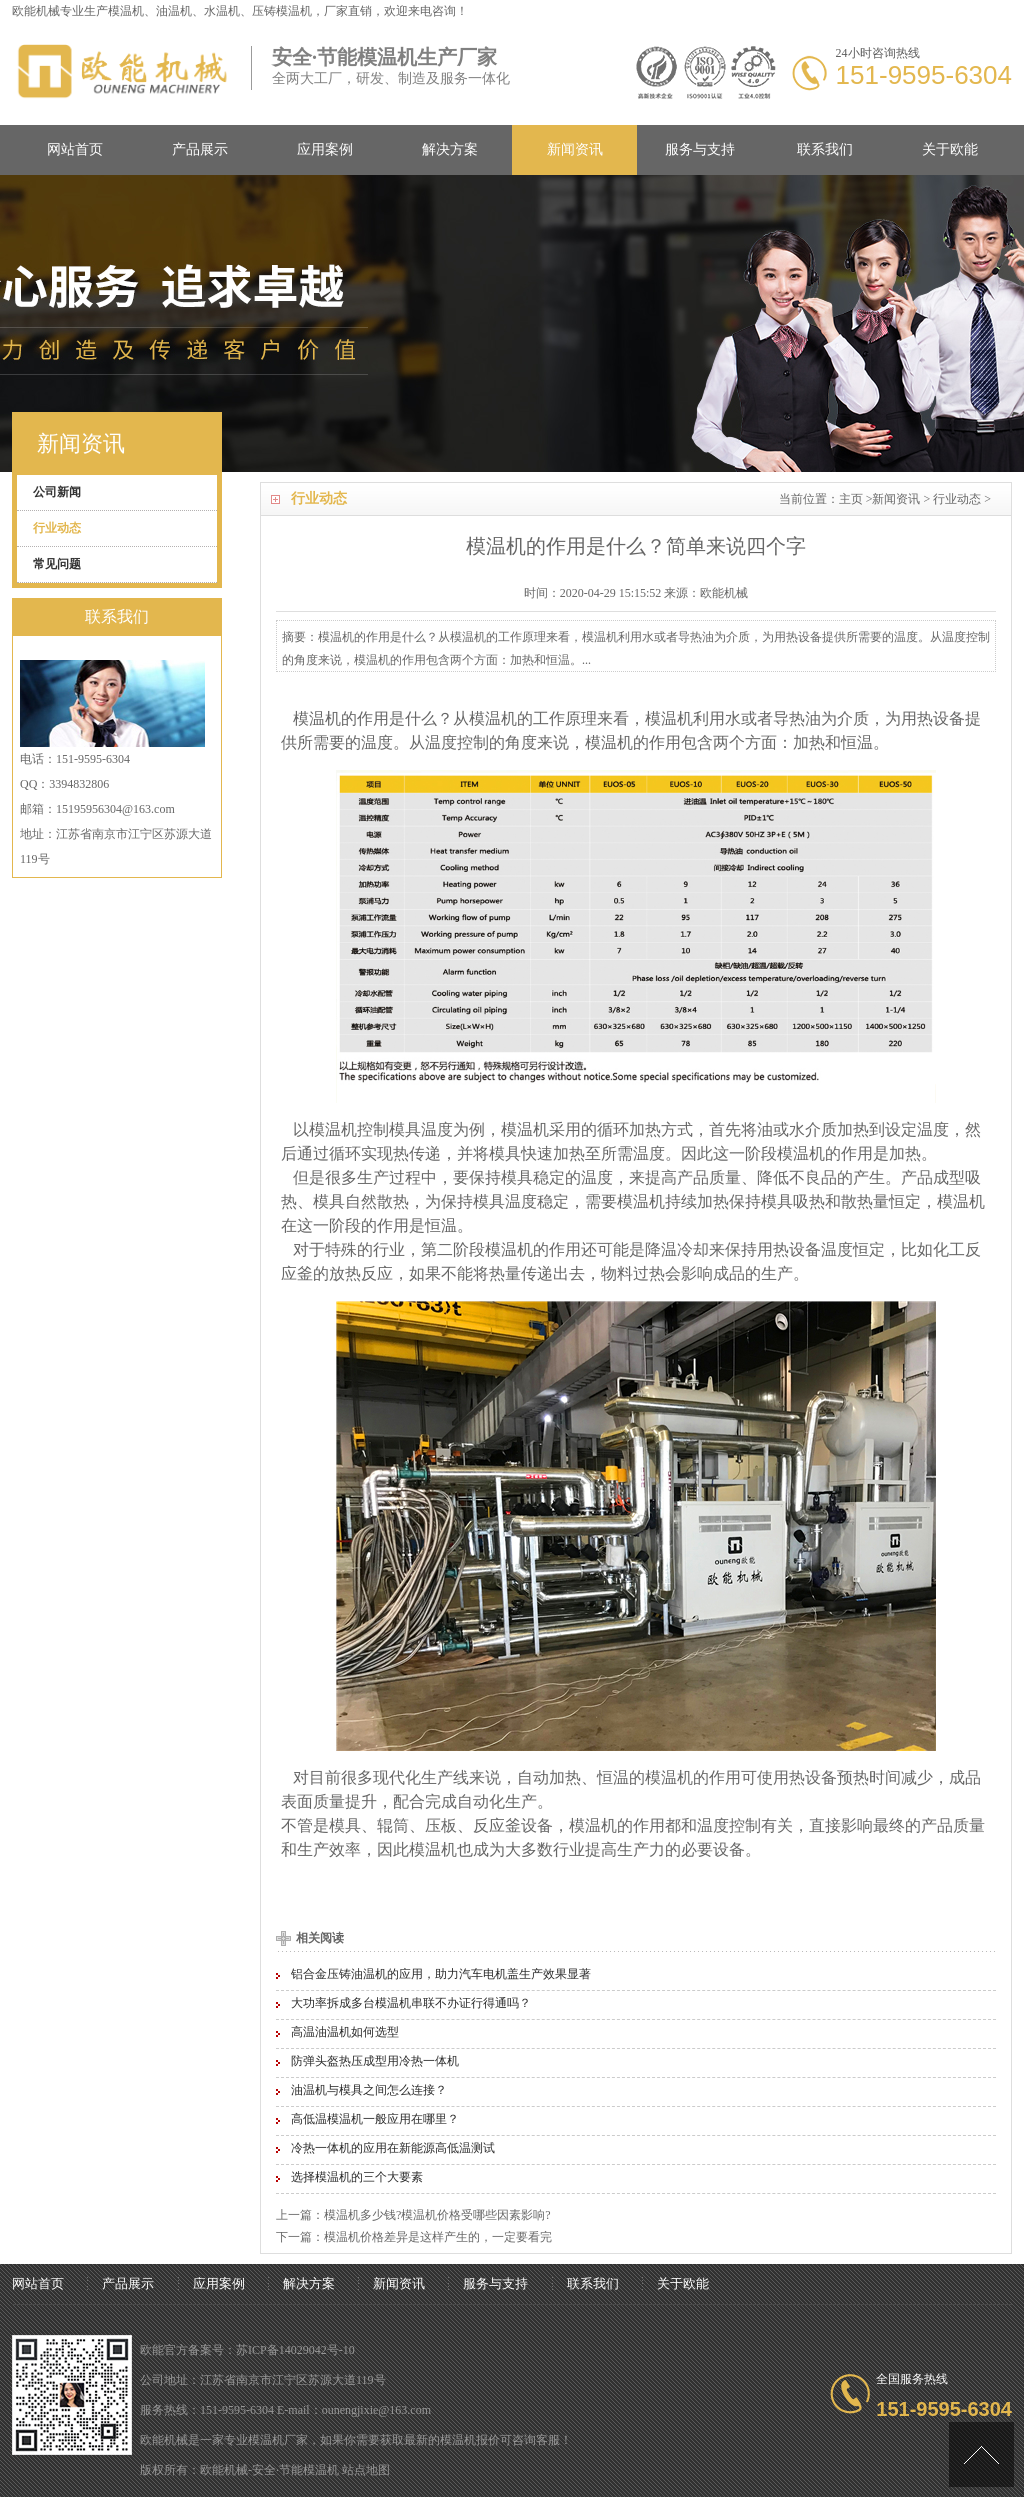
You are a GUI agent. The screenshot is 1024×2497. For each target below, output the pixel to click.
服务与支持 (700, 149)
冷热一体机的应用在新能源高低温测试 (393, 2148)
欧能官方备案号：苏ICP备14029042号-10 (247, 2350)
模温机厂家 (278, 2440)
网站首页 (75, 149)
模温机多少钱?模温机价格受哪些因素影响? (437, 2215)
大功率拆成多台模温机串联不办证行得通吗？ (411, 2003)
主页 (851, 499)
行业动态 (957, 499)
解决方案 (450, 149)
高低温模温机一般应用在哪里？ (375, 2119)
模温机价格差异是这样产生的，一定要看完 (438, 2237)
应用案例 (325, 149)
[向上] (981, 2454)
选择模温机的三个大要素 (357, 2177)
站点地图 (366, 2470)
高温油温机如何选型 (345, 2032)
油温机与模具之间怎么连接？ (369, 2090)
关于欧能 (950, 149)
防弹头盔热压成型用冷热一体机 (375, 2061)
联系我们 (825, 149)
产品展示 (200, 149)
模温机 (126, 11)
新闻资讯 (575, 149)
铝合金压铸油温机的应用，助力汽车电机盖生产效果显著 (441, 1974)
